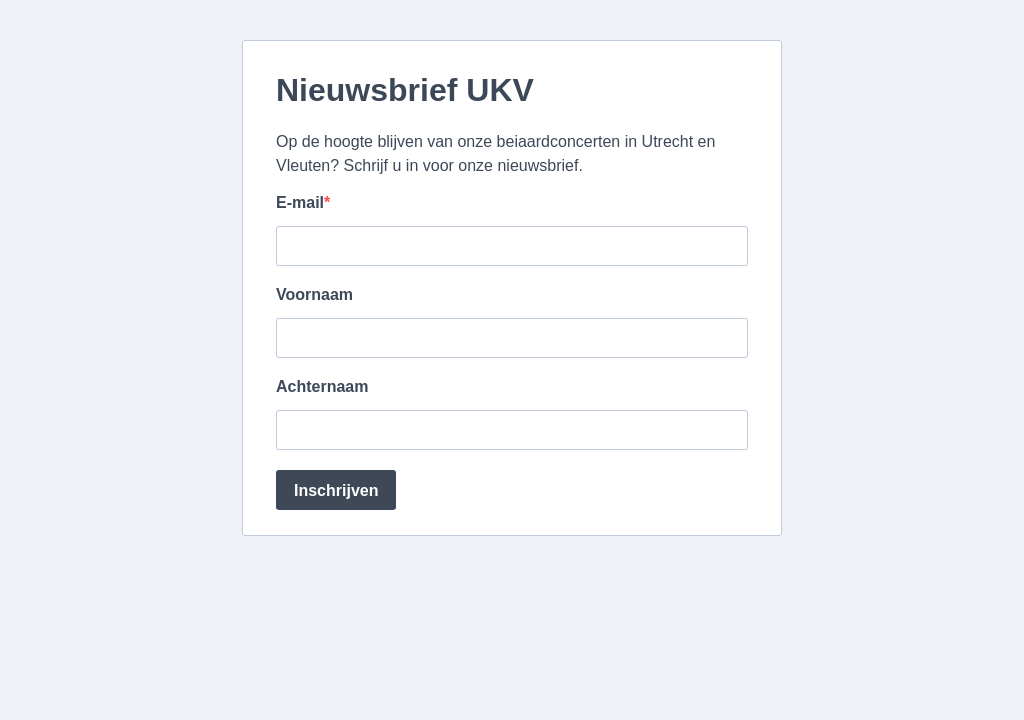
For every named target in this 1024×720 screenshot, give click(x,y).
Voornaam (314, 294)
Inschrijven (336, 490)
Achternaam (322, 386)
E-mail (300, 202)
